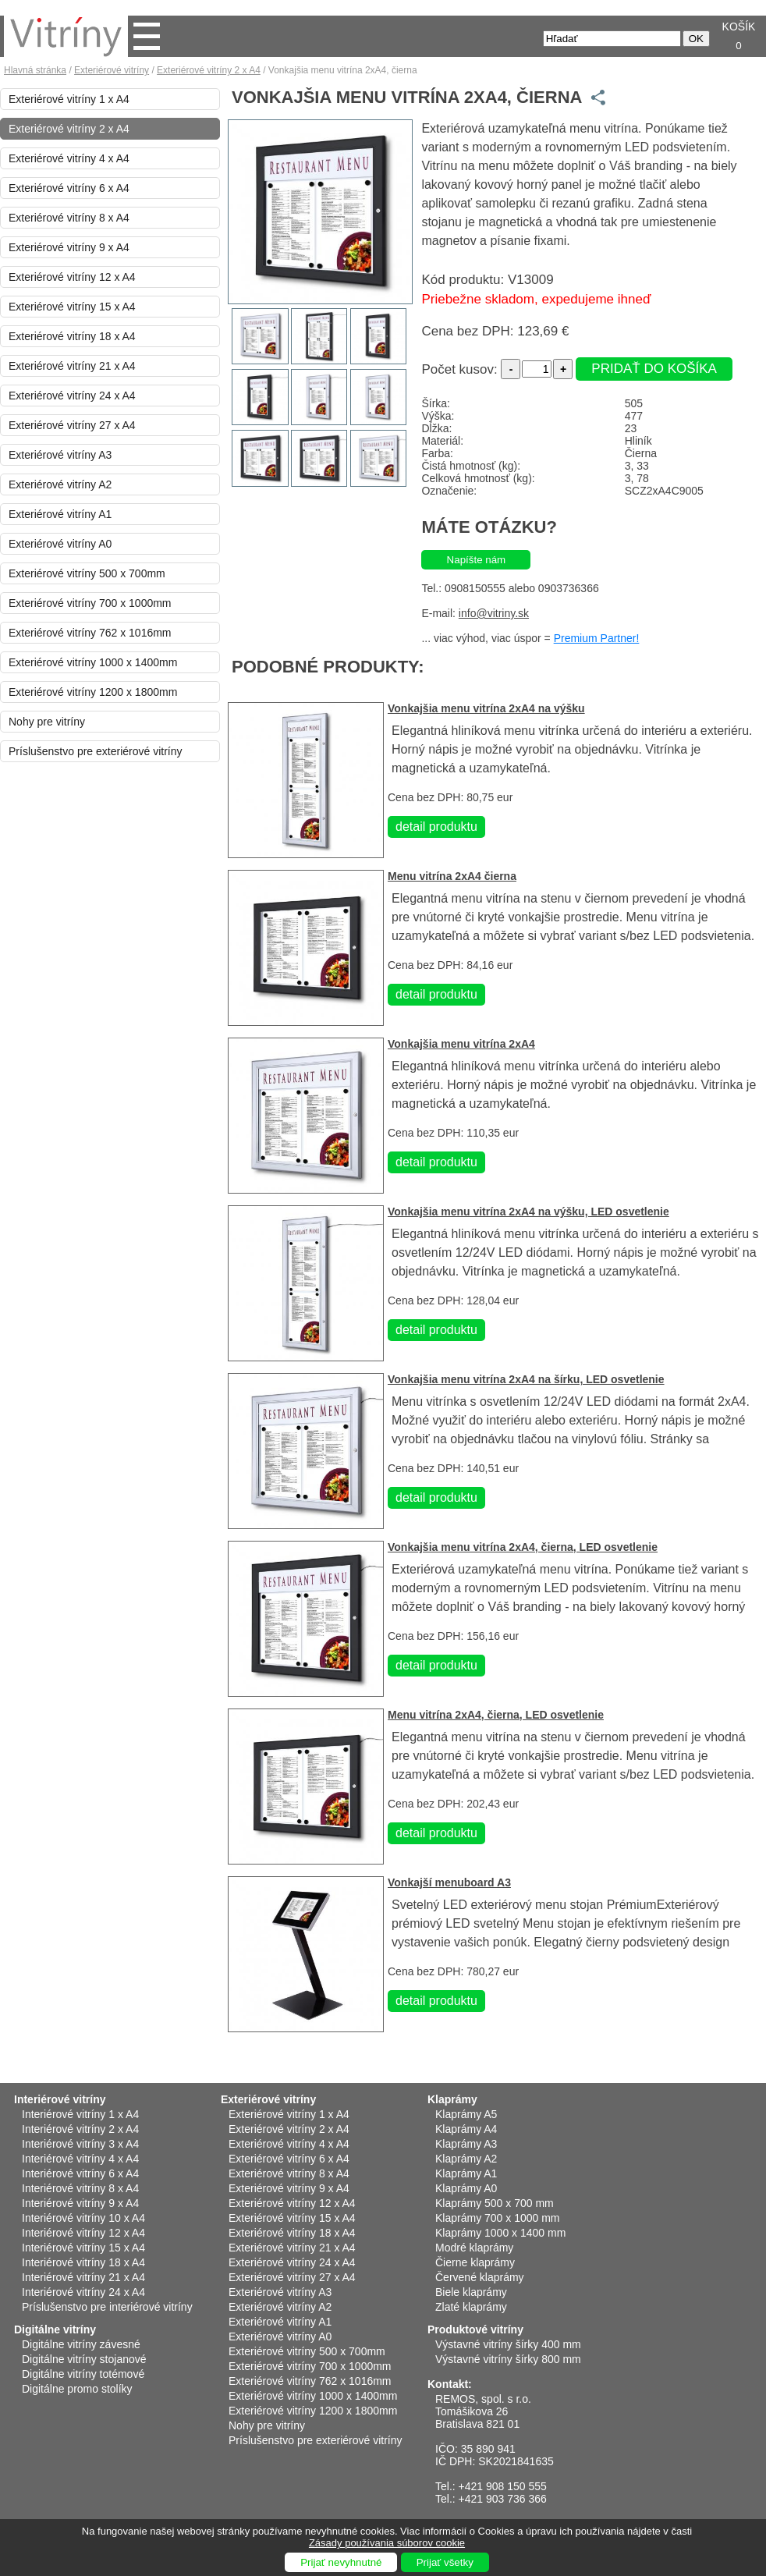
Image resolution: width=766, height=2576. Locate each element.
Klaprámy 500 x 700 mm (494, 2203)
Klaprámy (452, 2099)
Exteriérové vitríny (111, 70)
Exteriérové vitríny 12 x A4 (72, 277)
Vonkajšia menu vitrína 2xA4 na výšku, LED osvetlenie (528, 1211)
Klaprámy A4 (466, 2129)
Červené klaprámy (479, 2277)
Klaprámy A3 (466, 2144)
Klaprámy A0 (466, 2188)
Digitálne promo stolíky (77, 2389)
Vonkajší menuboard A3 (449, 1882)
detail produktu (436, 826)
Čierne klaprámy (475, 2262)
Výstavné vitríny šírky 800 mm (508, 2359)
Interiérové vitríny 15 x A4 (83, 2247)
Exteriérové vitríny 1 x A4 (69, 99)
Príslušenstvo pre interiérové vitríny (107, 2307)
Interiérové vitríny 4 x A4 (80, 2158)
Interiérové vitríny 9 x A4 (80, 2203)
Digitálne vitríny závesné (81, 2344)
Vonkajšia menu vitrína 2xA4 (461, 1044)
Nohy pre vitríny (47, 721)
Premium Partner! (597, 638)
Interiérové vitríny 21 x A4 (83, 2277)
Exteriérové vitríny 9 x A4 (69, 247)
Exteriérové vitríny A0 (60, 544)
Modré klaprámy (474, 2247)
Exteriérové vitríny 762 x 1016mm (90, 632)
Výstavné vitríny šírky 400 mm (508, 2344)
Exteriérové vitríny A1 (60, 514)
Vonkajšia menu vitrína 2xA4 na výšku (486, 708)
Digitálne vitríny (55, 2329)
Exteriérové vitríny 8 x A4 (69, 217)
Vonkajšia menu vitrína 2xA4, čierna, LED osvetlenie (523, 1547)
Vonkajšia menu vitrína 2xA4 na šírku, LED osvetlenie (526, 1379)
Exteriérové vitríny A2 (60, 484)
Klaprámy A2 (466, 2158)
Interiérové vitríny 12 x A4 (83, 2233)
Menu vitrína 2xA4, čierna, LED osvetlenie (496, 1714)
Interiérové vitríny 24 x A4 (83, 2292)
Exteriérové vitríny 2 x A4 (209, 70)
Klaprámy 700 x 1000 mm (497, 2218)
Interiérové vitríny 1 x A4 (80, 2114)
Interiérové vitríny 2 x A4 (80, 2129)
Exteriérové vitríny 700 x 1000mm (90, 603)
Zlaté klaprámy (471, 2307)
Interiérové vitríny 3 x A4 (80, 2144)
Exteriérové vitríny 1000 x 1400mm (93, 662)
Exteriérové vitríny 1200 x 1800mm (93, 692)
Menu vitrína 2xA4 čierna (452, 876)
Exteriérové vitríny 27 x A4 (72, 425)
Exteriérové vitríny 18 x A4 (72, 336)
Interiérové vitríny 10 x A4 (83, 2218)
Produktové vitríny (475, 2329)
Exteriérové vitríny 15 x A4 (72, 306)
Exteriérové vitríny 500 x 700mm (87, 573)
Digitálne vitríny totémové (83, 2374)
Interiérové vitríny (60, 2099)
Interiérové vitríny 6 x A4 (80, 2173)
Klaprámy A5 (466, 2114)
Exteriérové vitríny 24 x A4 (72, 395)
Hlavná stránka (35, 70)
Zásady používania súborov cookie (387, 2543)
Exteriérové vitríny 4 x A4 (69, 158)
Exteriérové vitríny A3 (60, 455)
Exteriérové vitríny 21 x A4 (72, 366)
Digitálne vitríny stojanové (84, 2359)
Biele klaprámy (471, 2292)
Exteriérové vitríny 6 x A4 (69, 188)
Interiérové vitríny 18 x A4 (83, 2262)
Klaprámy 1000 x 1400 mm (500, 2233)
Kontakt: (449, 2384)
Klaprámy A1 (466, 2173)
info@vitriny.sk (494, 613)
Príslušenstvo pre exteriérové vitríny (96, 751)
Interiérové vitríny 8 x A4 (80, 2188)
